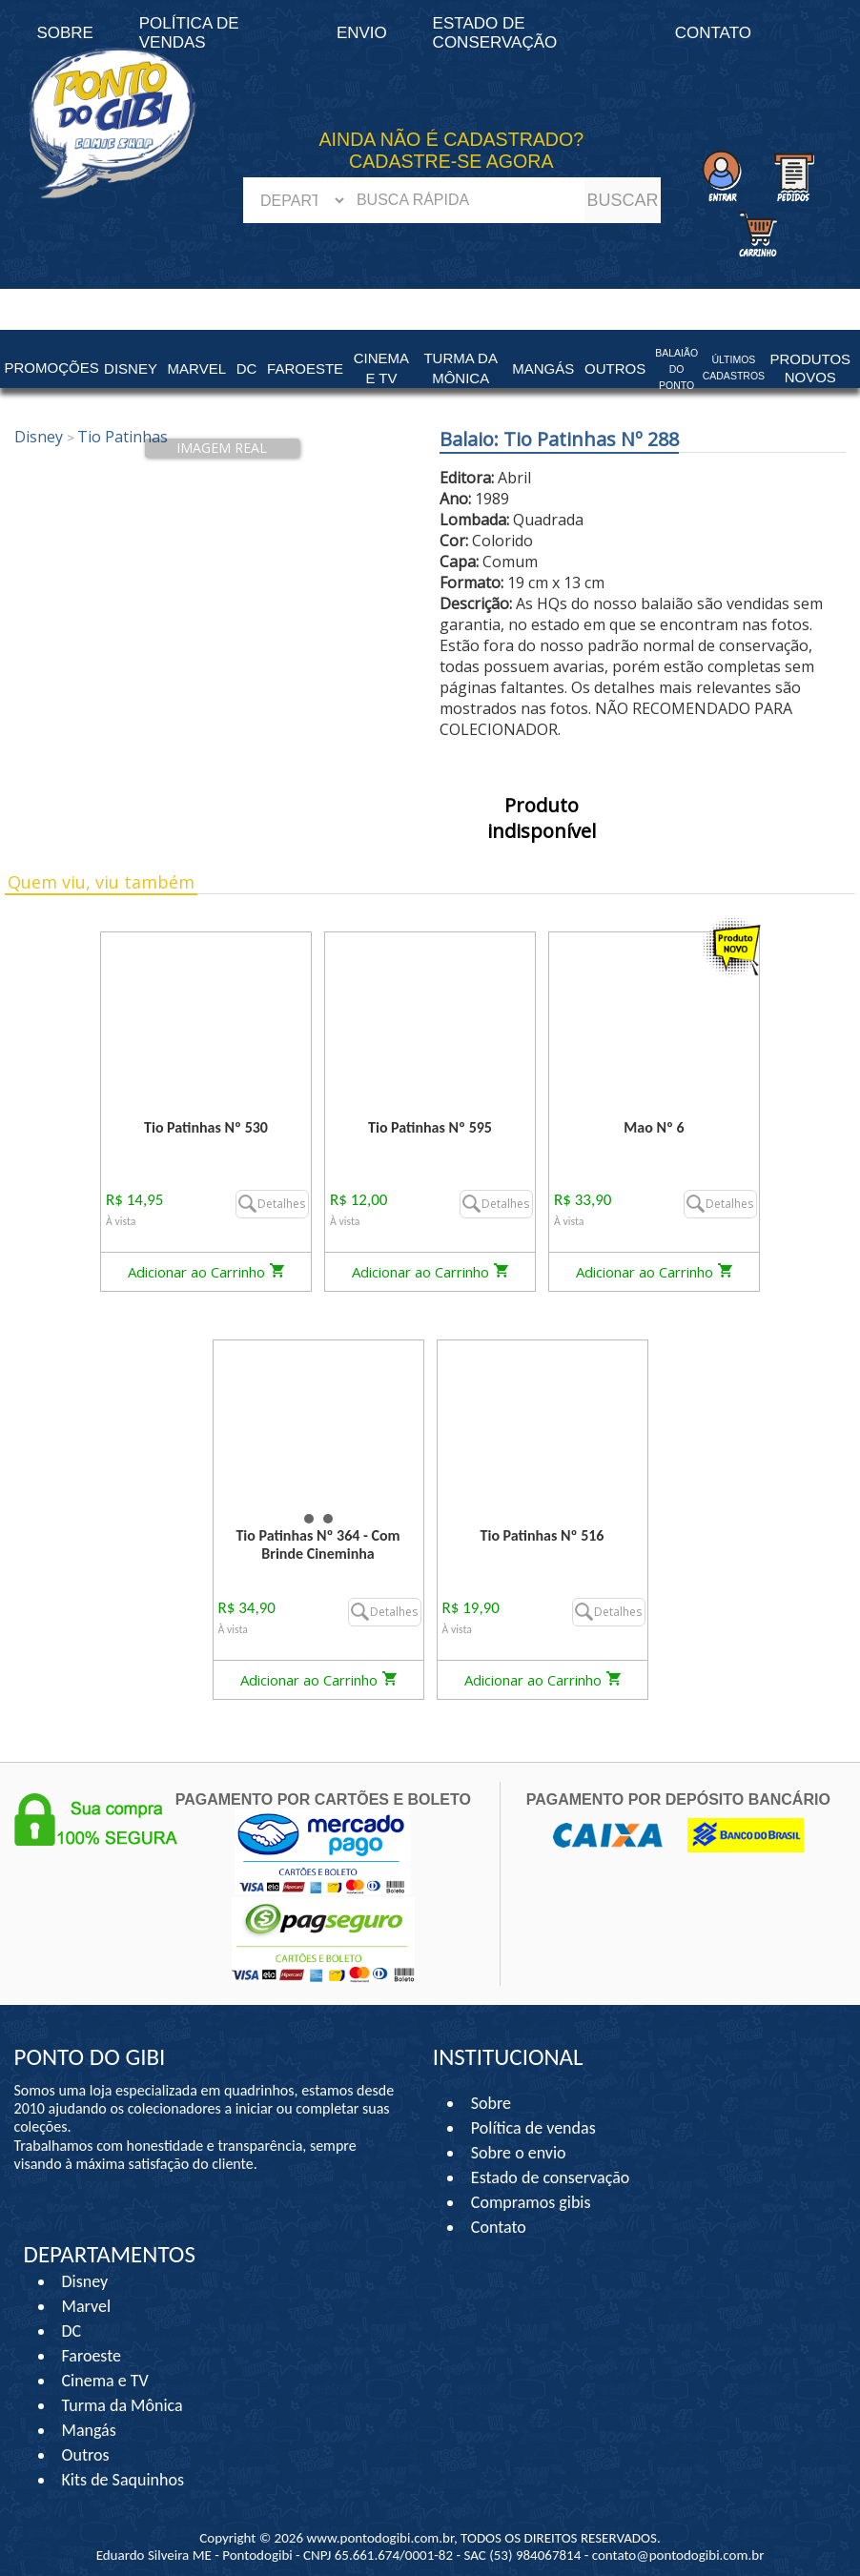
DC (72, 2330)
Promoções (52, 367)
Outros (86, 2454)
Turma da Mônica (122, 2405)
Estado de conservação (495, 32)
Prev (238, 1423)
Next (398, 1423)
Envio (362, 33)
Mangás (543, 368)
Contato (713, 33)
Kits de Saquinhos (123, 2479)
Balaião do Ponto (676, 369)
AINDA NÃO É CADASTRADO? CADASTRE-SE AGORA (451, 150)
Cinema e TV (105, 2380)
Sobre (491, 2103)
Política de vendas (533, 2127)
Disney (85, 2281)
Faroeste (91, 2355)
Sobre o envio (518, 2152)
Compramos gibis (531, 2202)
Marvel (87, 2306)
